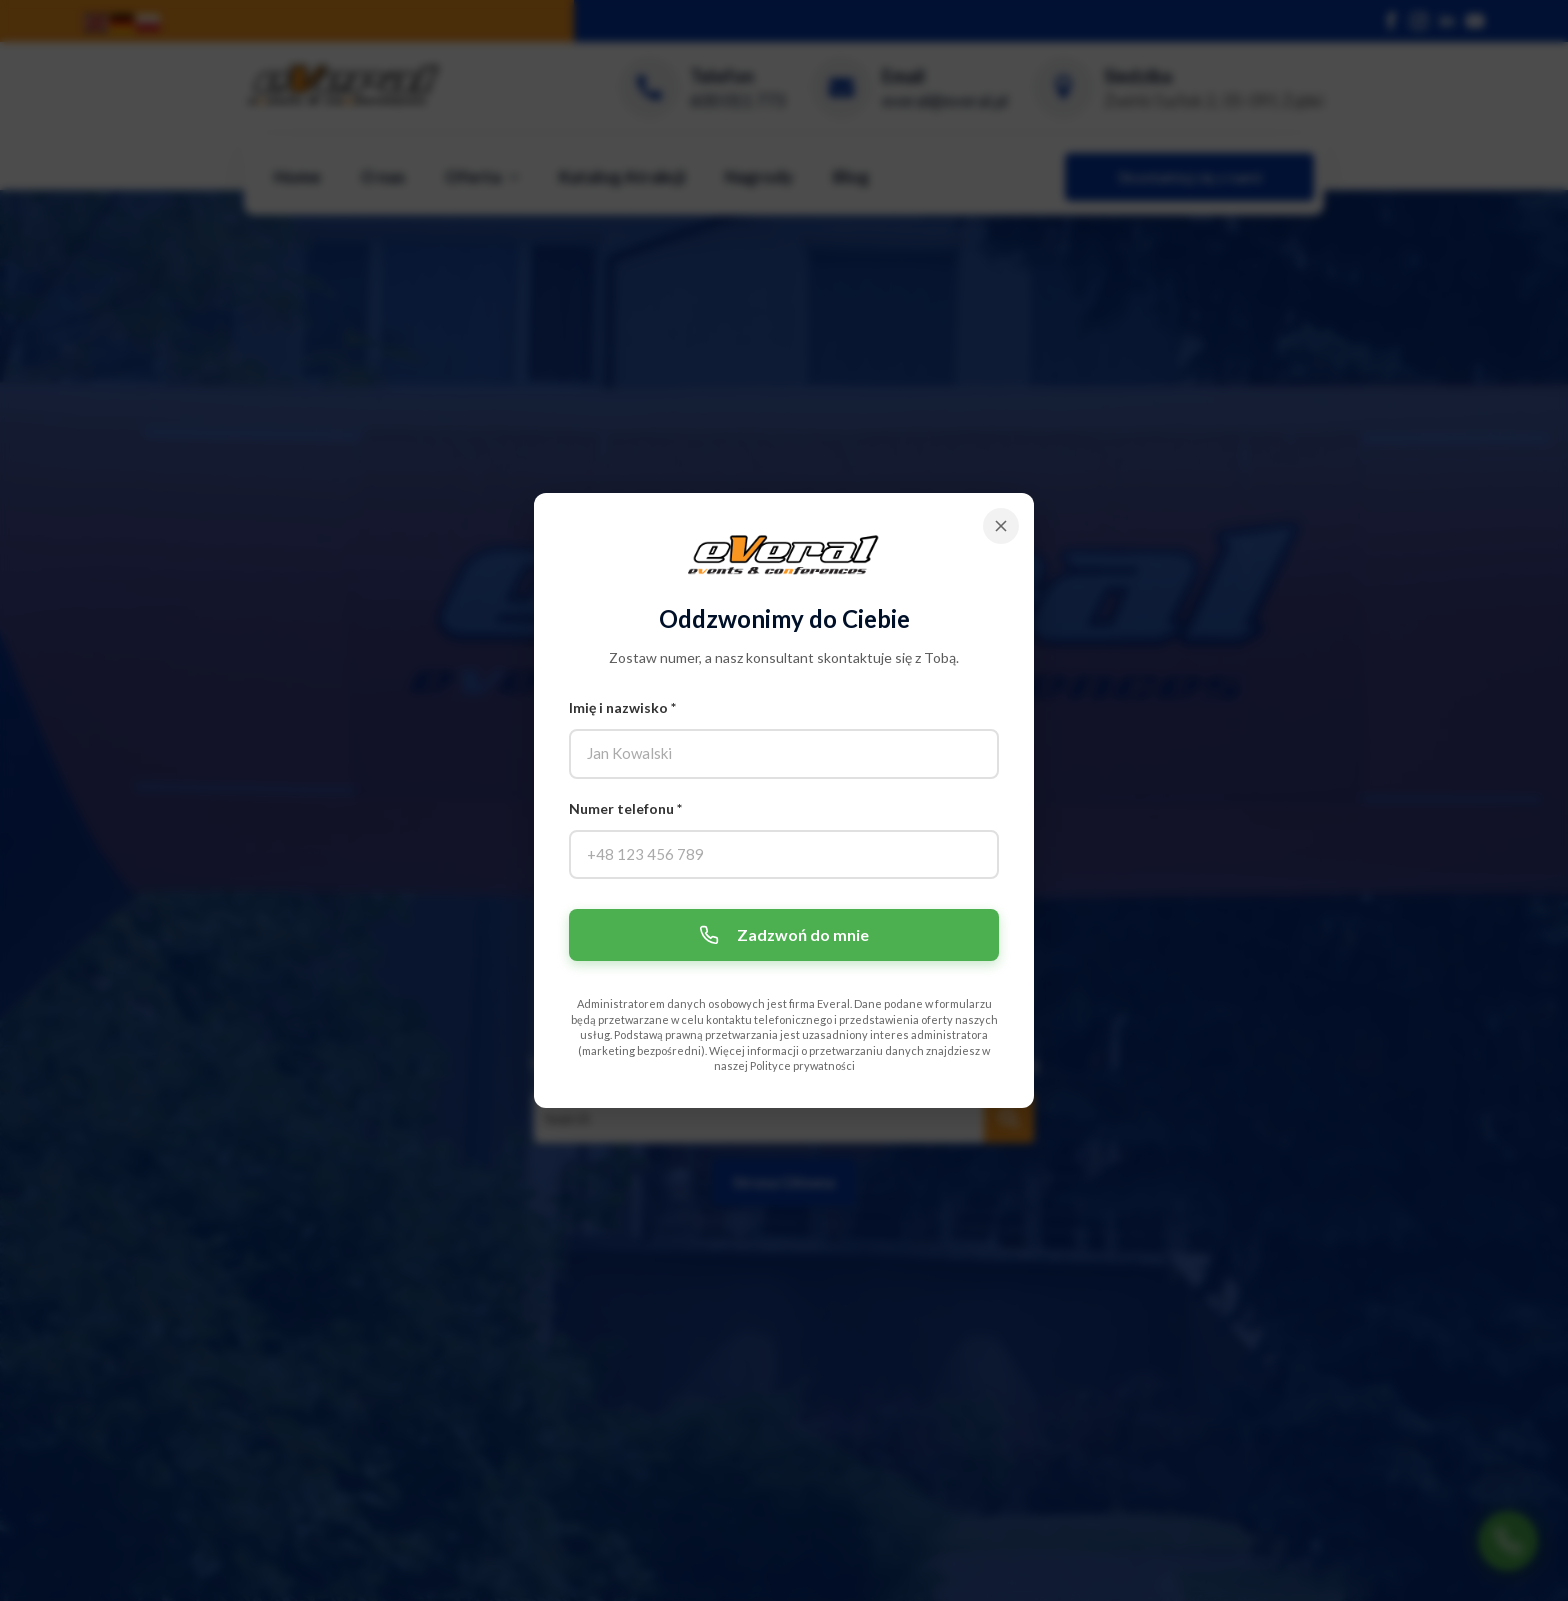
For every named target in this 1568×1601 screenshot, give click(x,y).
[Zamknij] (1001, 526)
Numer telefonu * (625, 808)
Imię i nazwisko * (622, 707)
